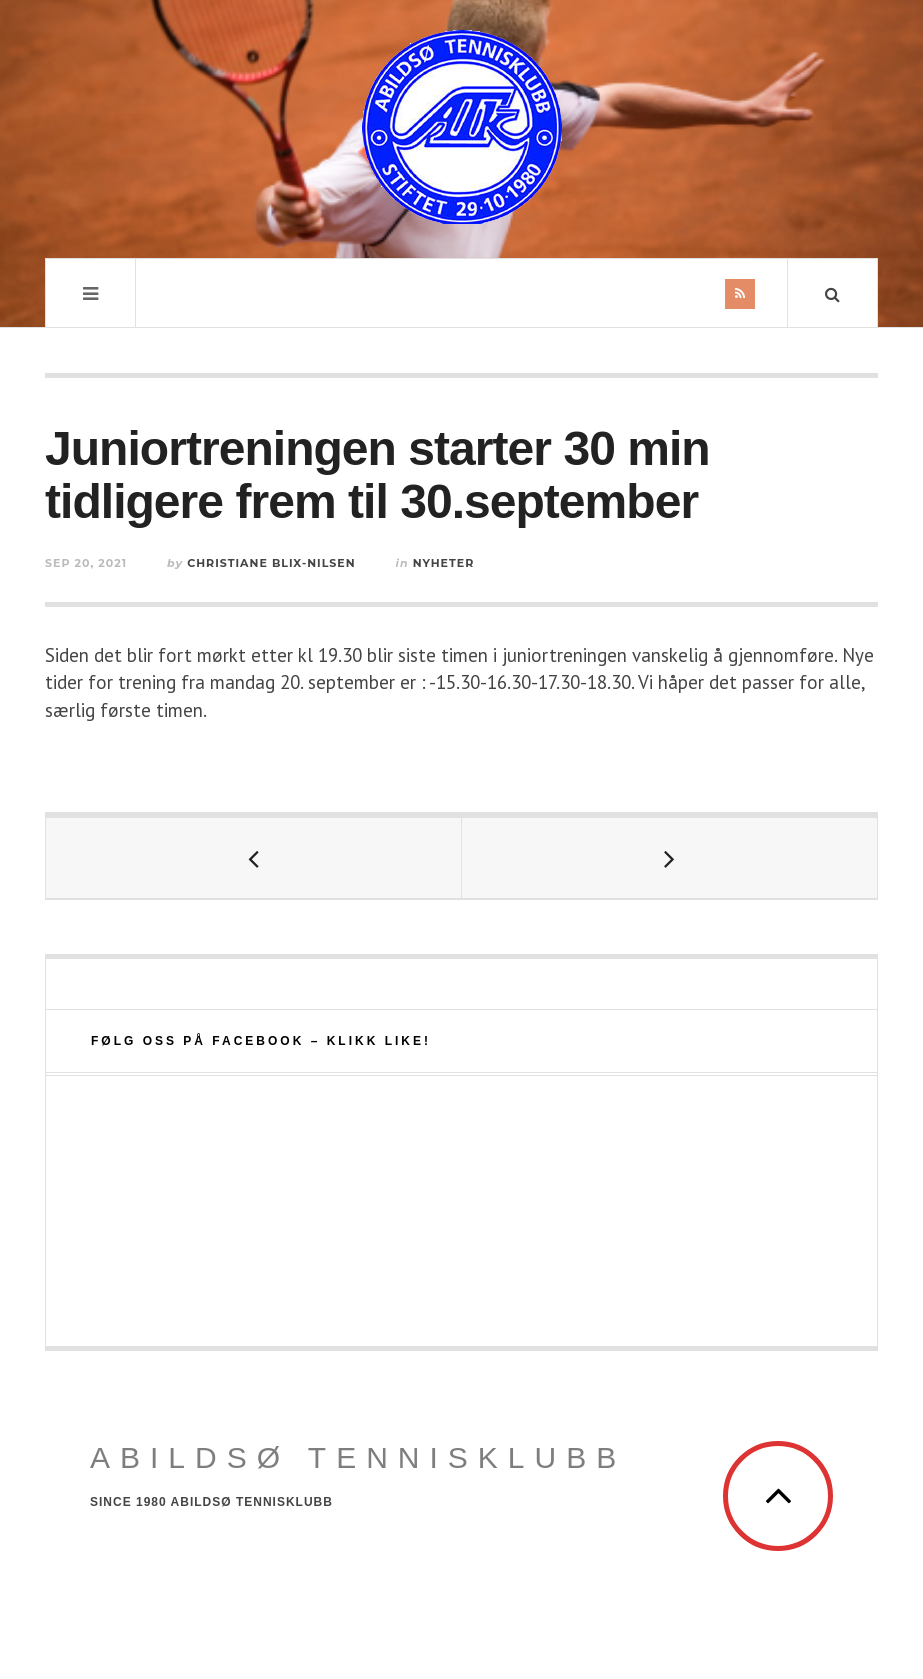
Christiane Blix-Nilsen (271, 563)
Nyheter (444, 563)
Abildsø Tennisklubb (358, 1457)
